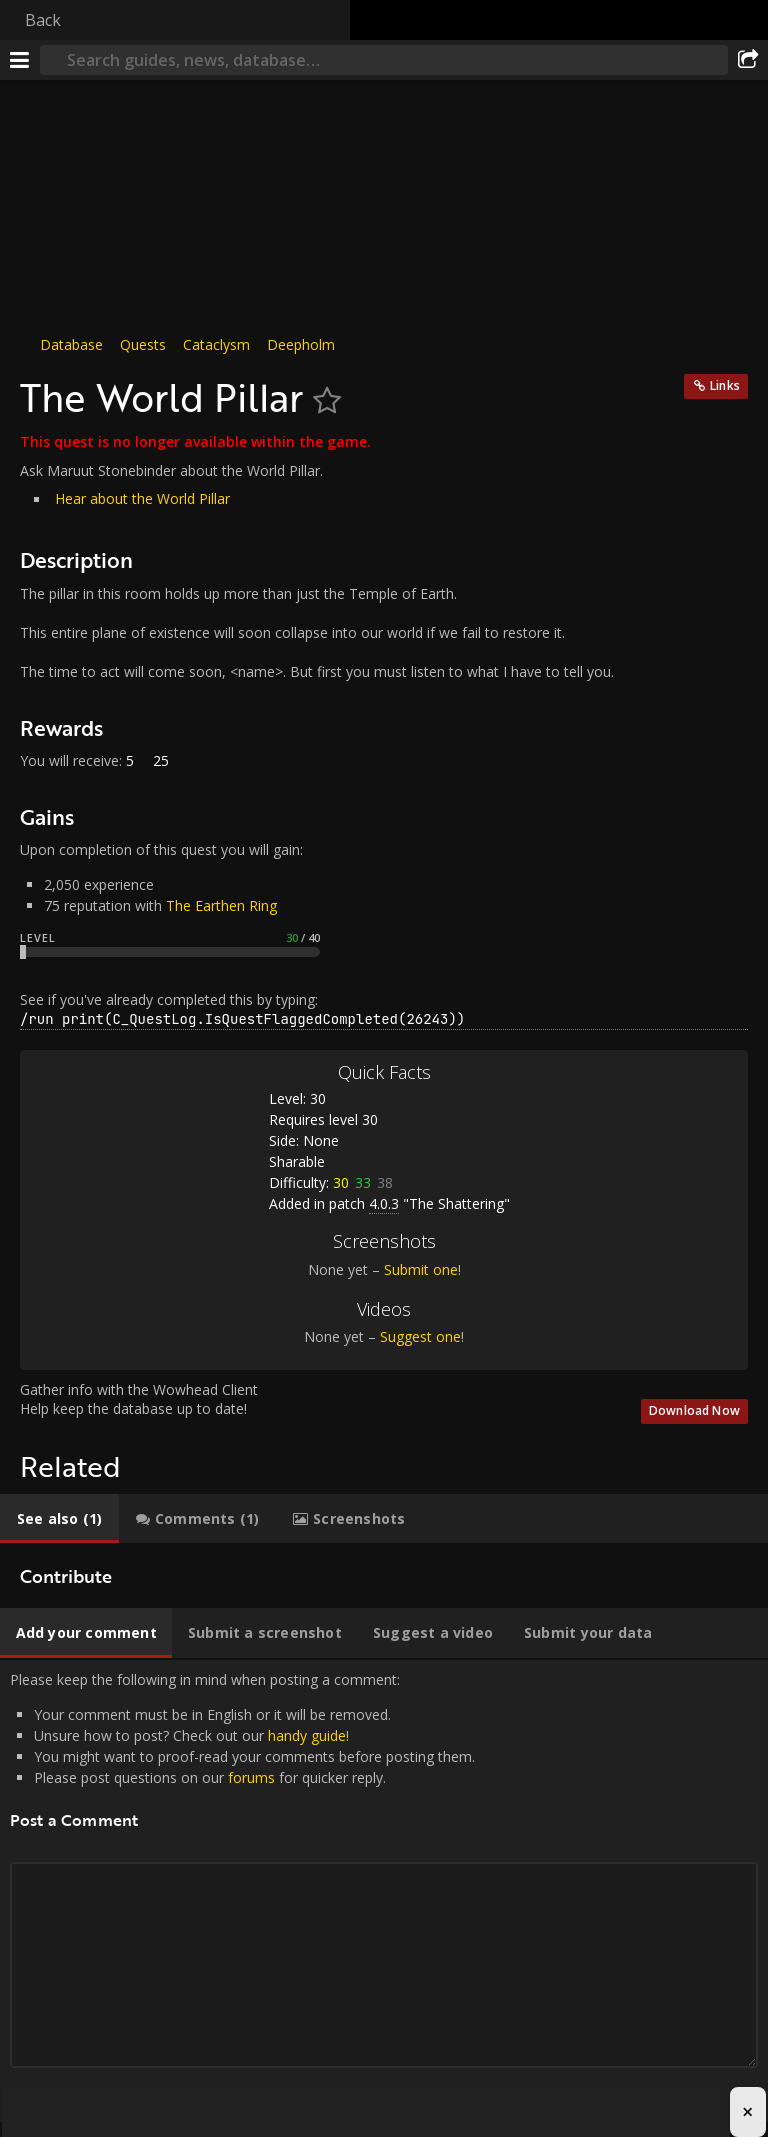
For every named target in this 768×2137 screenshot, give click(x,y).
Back (43, 20)
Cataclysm (216, 344)
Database (71, 344)
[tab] (59, 1519)
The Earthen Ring (221, 905)
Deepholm (301, 344)
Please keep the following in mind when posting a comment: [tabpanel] (384, 1891)
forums (251, 1777)
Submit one (421, 1269)
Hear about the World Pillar (142, 498)
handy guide (307, 1735)
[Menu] (20, 60)
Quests (143, 344)
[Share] (748, 60)
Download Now (694, 1410)
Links (725, 385)
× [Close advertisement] (747, 2111)
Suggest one (420, 1336)
